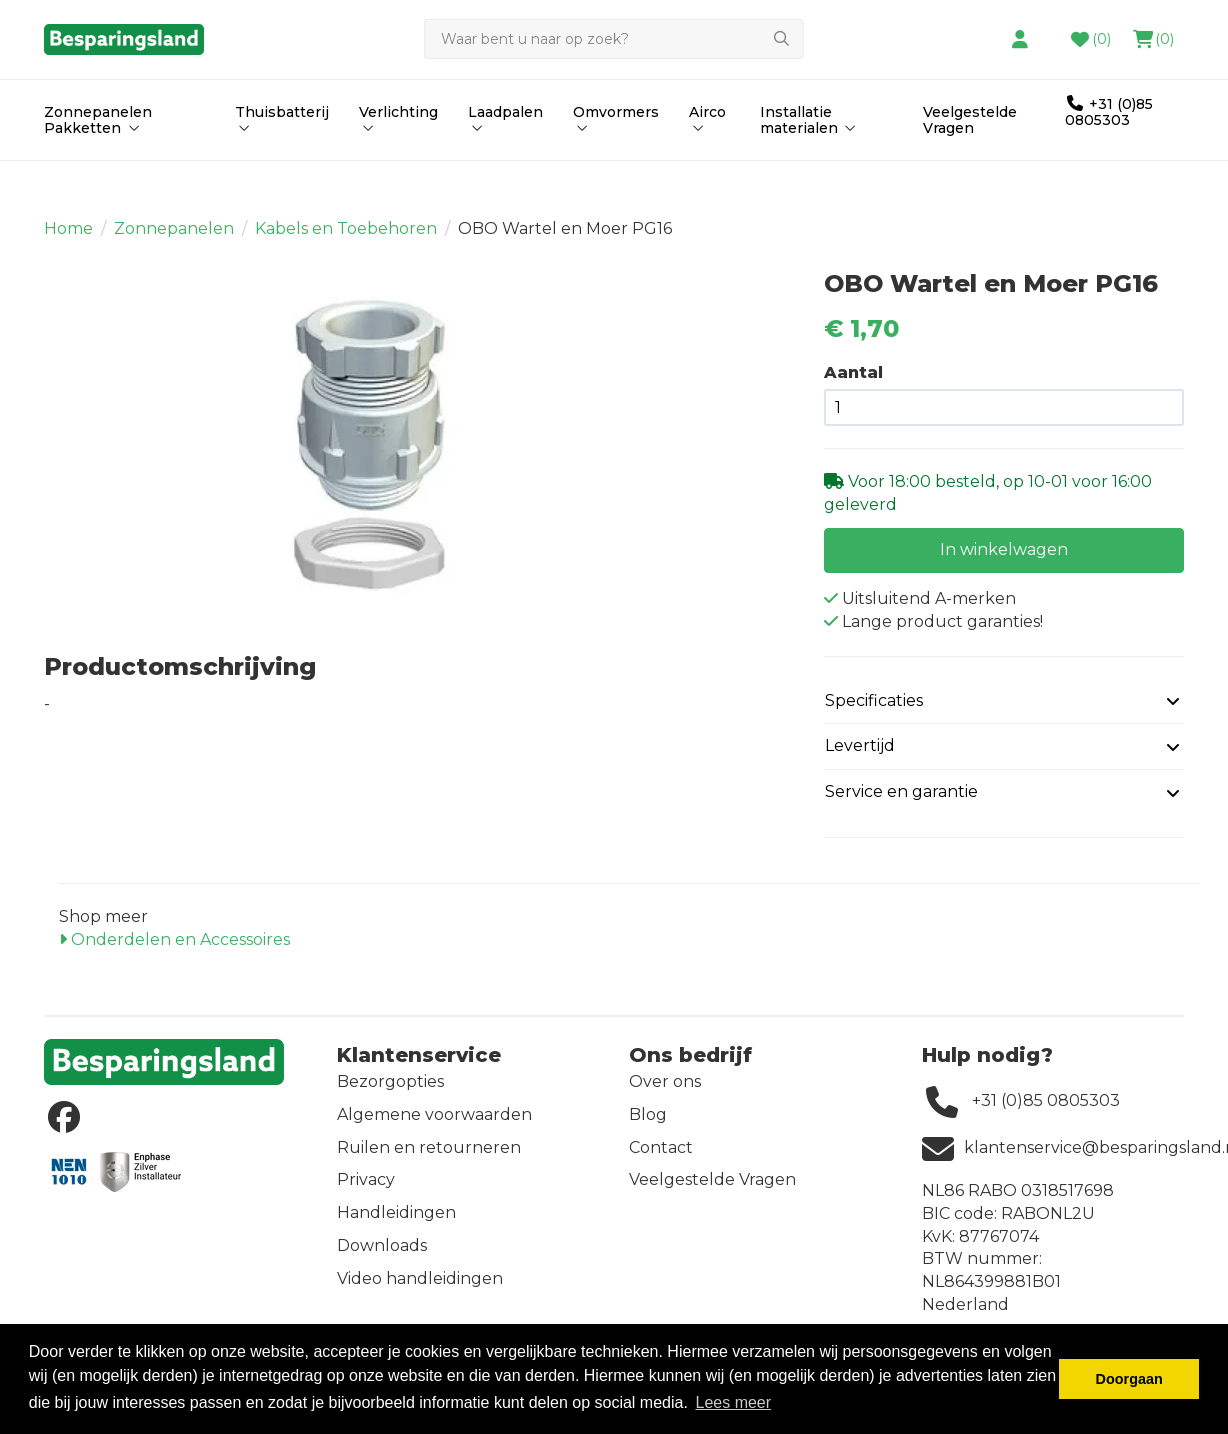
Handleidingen (396, 1225)
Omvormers (616, 161)
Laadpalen (505, 161)
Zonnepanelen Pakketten (98, 162)
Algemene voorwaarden (434, 1127)
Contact (661, 1159)
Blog (648, 1127)
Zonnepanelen (174, 241)
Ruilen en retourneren (429, 1159)
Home (68, 241)
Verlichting (398, 161)
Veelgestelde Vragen (970, 162)
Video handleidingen (420, 1291)
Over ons (665, 1094)
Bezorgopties (390, 1094)
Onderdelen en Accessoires (174, 952)
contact (804, 33)
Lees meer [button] (733, 1402)
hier (718, 33)
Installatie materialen (810, 162)
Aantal (853, 385)
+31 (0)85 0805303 (1109, 154)
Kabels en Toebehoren (346, 241)
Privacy (366, 1192)
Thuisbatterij (282, 161)
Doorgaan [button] (1129, 1379)
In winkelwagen (1004, 562)
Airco (707, 161)
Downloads (382, 1258)
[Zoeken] (592, 82)
